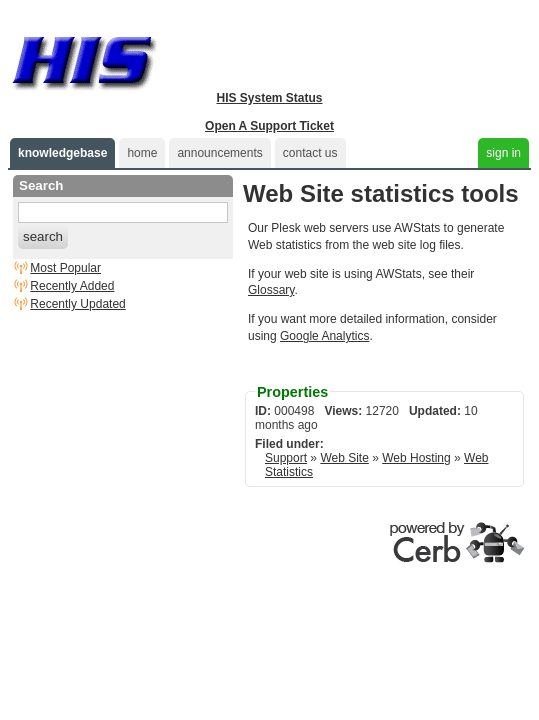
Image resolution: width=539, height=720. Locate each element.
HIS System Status (269, 98)
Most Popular (65, 268)
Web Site (344, 458)
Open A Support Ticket (269, 126)
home (142, 153)
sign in (503, 153)
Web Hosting (416, 458)
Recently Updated (77, 304)
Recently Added (72, 286)
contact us (310, 153)
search (43, 236)
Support (286, 458)
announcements (219, 153)
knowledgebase (62, 153)
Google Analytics (324, 336)
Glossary (271, 290)
